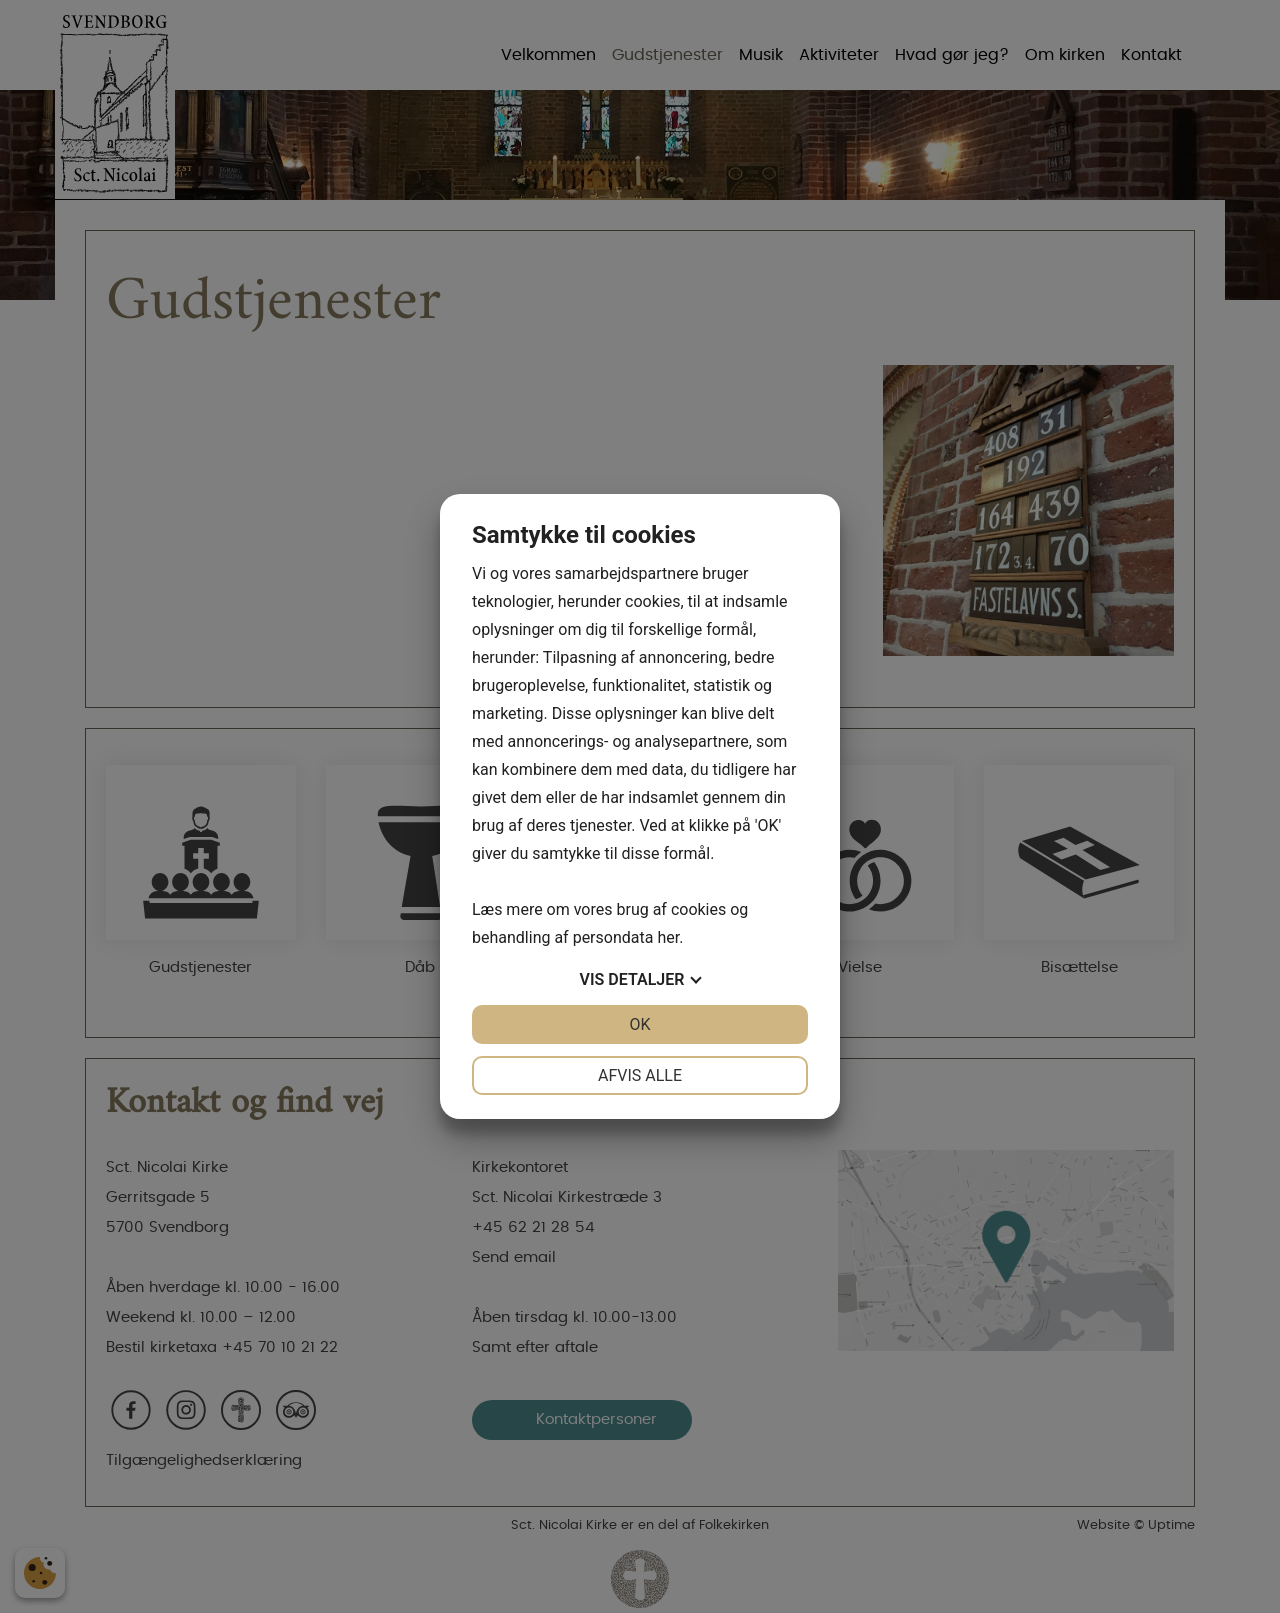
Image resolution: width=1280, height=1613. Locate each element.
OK (639, 1024)
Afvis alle (640, 1075)
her (668, 937)
